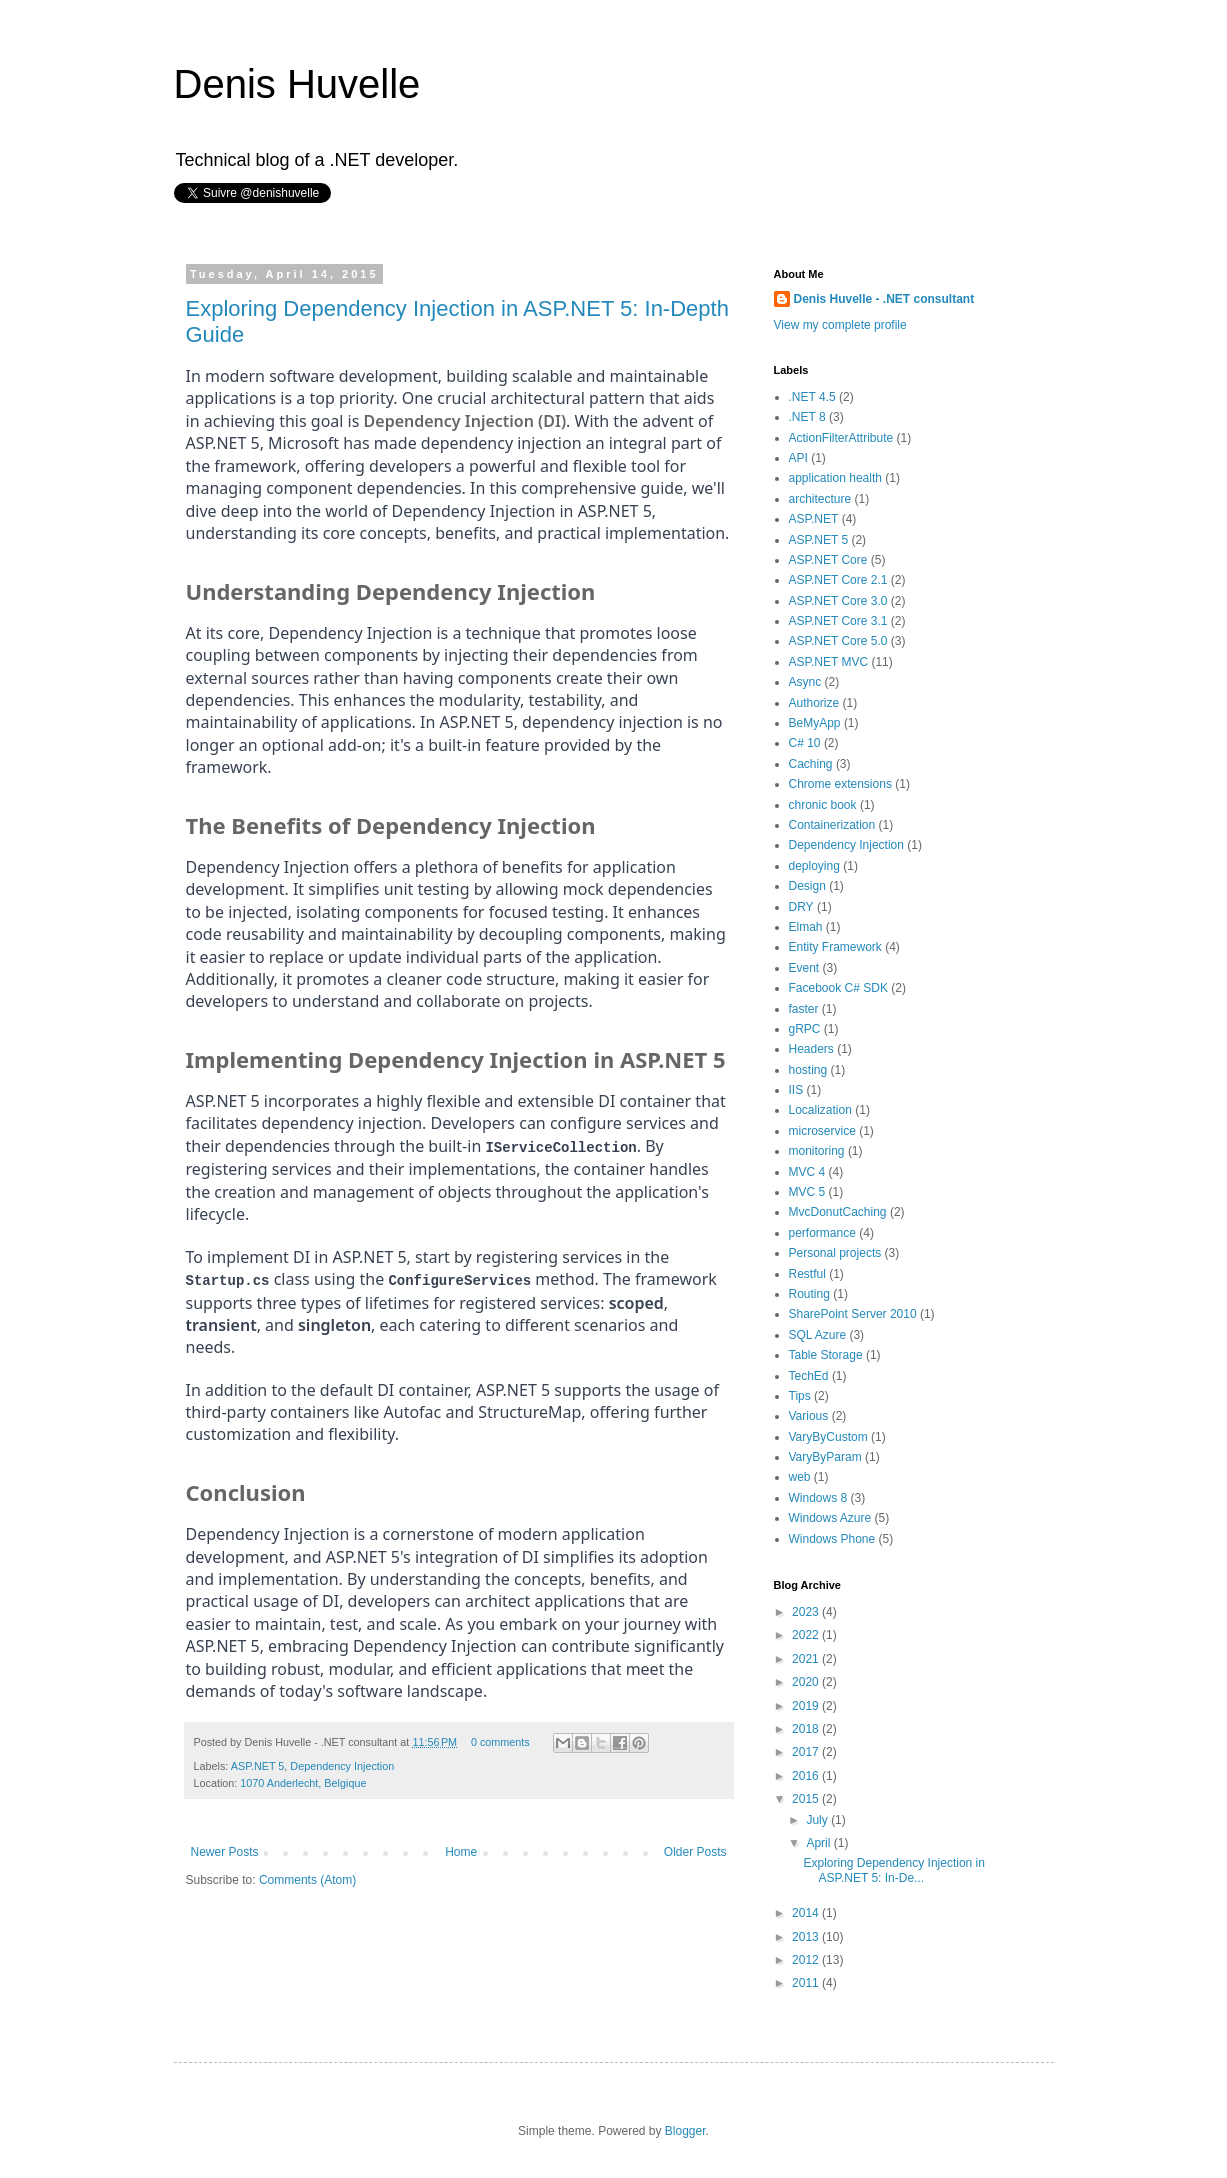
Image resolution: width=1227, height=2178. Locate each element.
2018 (807, 1729)
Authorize (814, 703)
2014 (807, 1913)
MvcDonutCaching (838, 1212)
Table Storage (826, 1355)
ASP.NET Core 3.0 (838, 601)
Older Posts (695, 1849)
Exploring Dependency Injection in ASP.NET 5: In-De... (893, 1870)
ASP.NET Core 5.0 (838, 641)
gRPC (805, 1029)
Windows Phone (832, 1539)
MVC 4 (807, 1172)
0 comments (500, 1739)
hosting (808, 1070)
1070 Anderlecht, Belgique (303, 1781)
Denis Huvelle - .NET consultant (884, 299)
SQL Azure (818, 1335)
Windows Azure (830, 1518)
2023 (807, 1612)
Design (807, 886)
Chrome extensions (840, 784)
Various (809, 1416)
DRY (801, 907)
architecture (820, 499)
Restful (807, 1274)
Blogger (685, 2131)
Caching (811, 764)
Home (461, 1849)
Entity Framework (835, 947)
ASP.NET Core (828, 560)
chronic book (823, 805)
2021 (807, 1659)
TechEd (809, 1376)
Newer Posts (225, 1849)
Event (804, 968)
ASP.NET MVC (829, 662)
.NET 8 (807, 417)
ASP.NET (814, 519)
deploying (814, 866)
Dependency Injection (342, 1764)
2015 (807, 1799)
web (800, 1477)
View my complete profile (840, 325)
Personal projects (835, 1253)
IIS (796, 1090)
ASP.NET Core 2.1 (838, 580)
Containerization (832, 825)
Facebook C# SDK (838, 988)
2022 (807, 1635)
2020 (807, 1682)
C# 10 (805, 743)
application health (835, 478)
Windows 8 (818, 1498)
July (818, 1820)
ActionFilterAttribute (841, 438)
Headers (811, 1049)
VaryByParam (825, 1457)
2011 (807, 1983)
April (819, 1843)
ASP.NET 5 (258, 1764)
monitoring (817, 1151)
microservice (822, 1131)
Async (805, 682)
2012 (807, 1960)
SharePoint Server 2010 (853, 1314)
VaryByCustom (828, 1437)
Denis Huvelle (297, 84)
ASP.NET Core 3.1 (838, 621)
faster (804, 1009)
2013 (807, 1937)
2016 (807, 1776)
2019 (807, 1706)
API (798, 458)
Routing (809, 1294)
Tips (800, 1396)
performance (822, 1233)
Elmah (806, 927)
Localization (820, 1110)
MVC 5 (807, 1192)
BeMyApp (815, 723)
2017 (807, 1752)
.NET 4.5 (812, 397)
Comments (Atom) (307, 1878)
